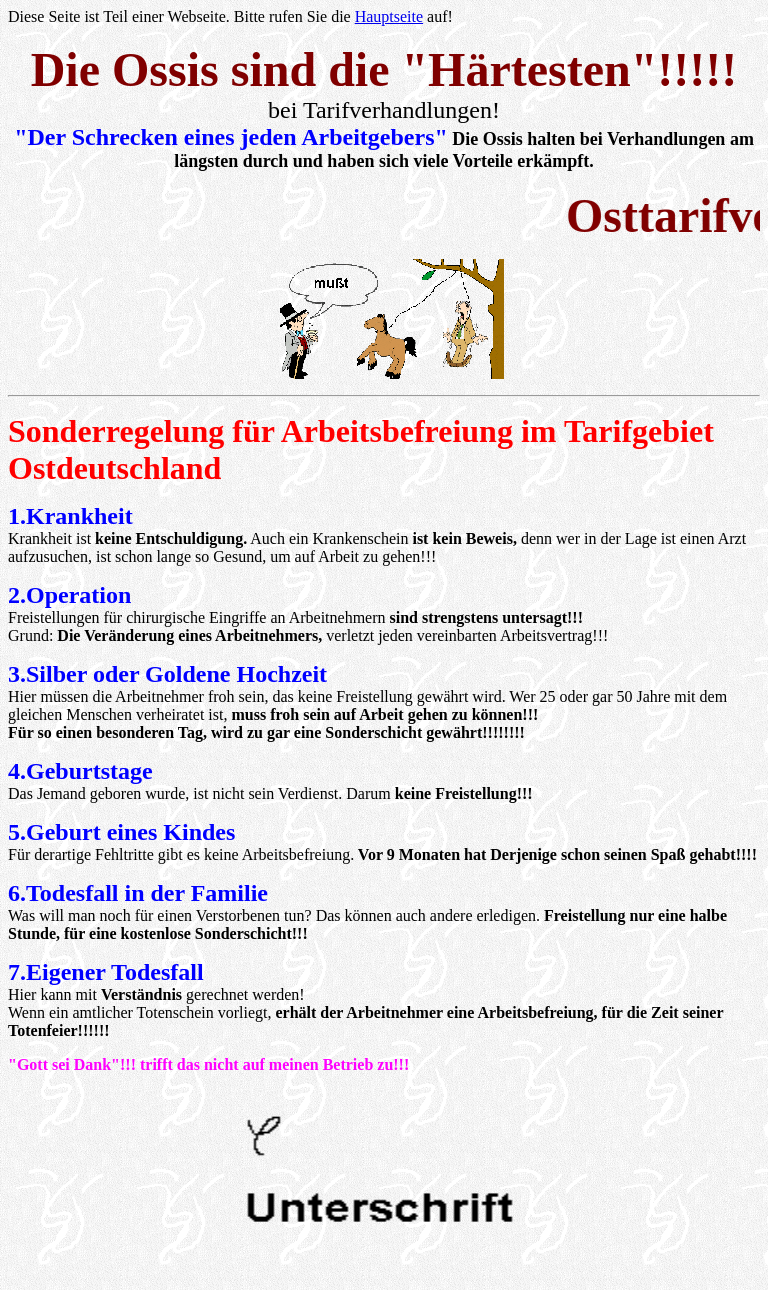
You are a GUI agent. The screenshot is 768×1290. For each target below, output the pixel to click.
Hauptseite (389, 16)
